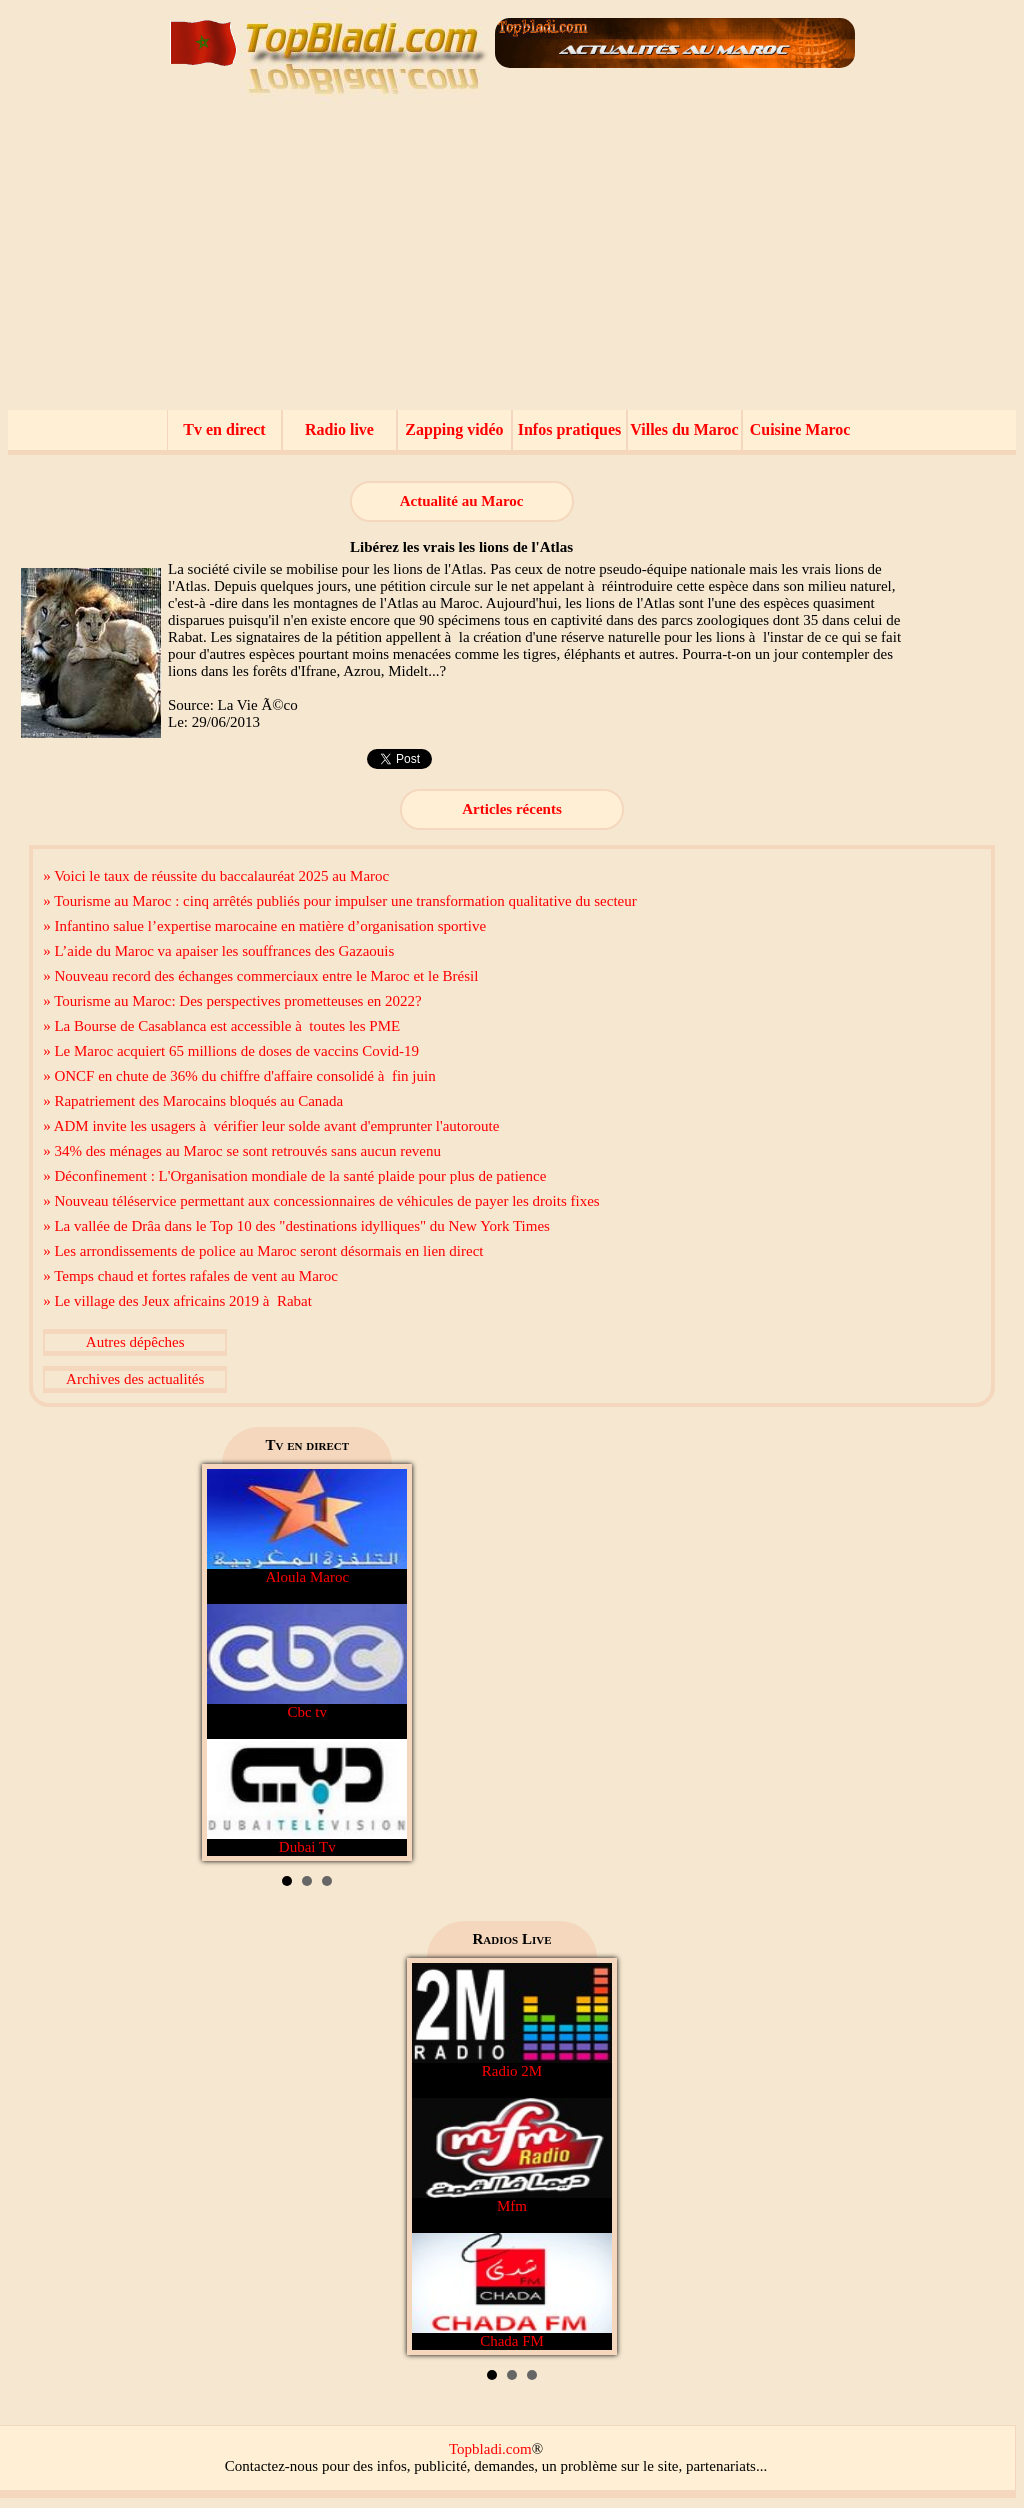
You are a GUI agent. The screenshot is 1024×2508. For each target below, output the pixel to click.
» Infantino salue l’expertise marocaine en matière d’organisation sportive (264, 926)
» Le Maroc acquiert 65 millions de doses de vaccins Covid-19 (231, 1051)
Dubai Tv (307, 1797)
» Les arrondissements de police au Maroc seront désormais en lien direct (263, 1251)
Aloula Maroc (307, 1527)
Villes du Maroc (684, 429)
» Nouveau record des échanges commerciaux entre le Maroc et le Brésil (260, 976)
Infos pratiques (570, 429)
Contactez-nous (271, 2466)
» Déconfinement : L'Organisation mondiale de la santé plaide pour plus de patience (294, 1176)
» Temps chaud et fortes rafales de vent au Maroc (190, 1276)
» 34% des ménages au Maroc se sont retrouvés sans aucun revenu (242, 1151)
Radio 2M (512, 2021)
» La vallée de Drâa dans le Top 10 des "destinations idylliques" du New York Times (296, 1226)
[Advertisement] (512, 260)
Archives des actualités (135, 1379)
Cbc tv (307, 1662)
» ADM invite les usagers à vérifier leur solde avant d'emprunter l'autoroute (271, 1126)
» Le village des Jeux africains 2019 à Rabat (177, 1301)
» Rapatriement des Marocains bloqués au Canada (193, 1101)
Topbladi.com (490, 2449)
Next (381, 1663)
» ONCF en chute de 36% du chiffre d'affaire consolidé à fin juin (239, 1076)
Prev (233, 1663)
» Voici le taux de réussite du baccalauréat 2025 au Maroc (216, 876)
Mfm (512, 2156)
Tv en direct (224, 429)
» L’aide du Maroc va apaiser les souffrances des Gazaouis (218, 951)
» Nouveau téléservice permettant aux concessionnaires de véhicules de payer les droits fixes (321, 1201)
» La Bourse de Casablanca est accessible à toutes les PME (221, 1026)
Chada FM (512, 2291)
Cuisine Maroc (800, 429)
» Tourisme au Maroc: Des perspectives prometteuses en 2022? (232, 1001)
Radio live (339, 429)
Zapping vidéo (454, 429)
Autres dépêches (135, 1342)
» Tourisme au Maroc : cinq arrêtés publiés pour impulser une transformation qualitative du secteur (340, 901)
